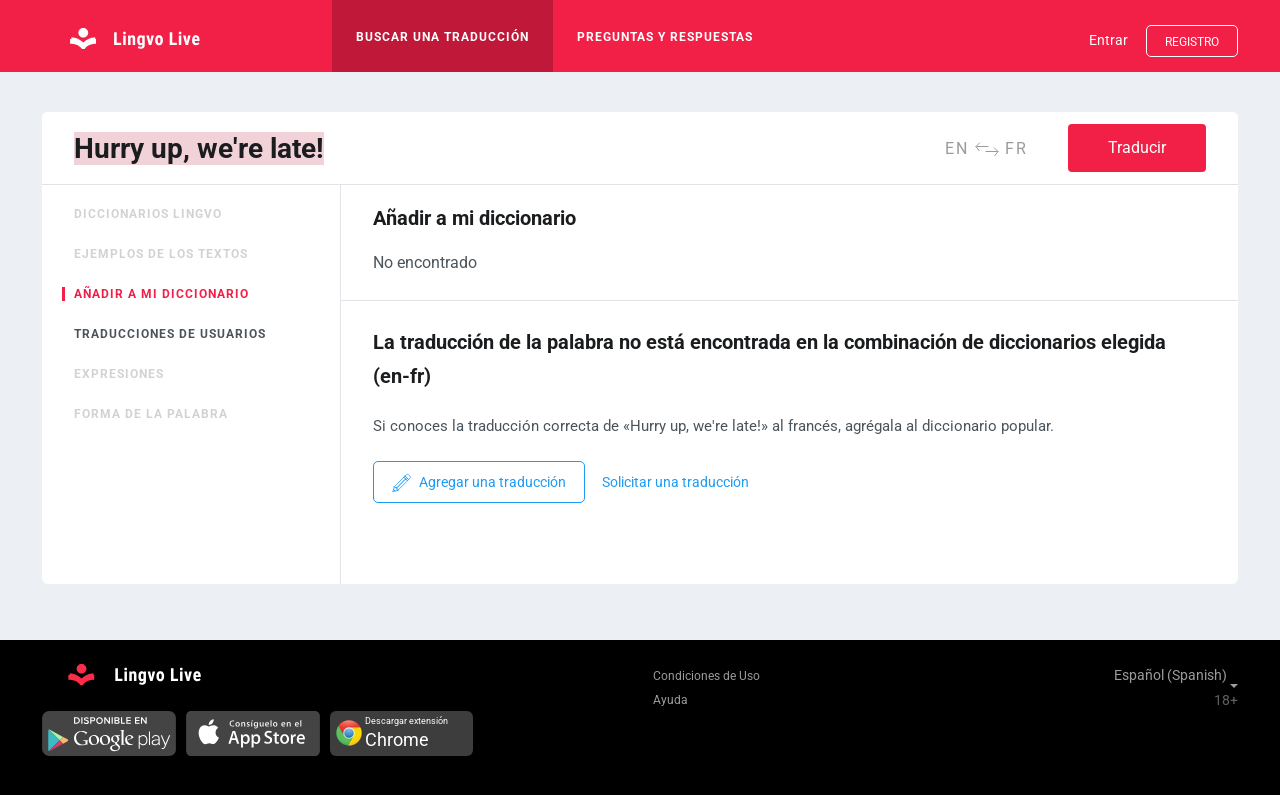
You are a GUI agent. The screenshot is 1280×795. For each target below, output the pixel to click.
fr (1016, 148)
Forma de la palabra (151, 414)
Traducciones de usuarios (170, 334)
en (957, 148)
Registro (1192, 42)
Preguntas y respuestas (665, 37)
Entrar (1108, 40)
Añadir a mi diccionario (161, 294)
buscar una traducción (442, 37)
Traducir (1137, 147)
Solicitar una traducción (675, 482)
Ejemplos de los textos (161, 254)
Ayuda (670, 700)
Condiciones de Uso (706, 676)
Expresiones (119, 374)
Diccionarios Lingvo (148, 214)
